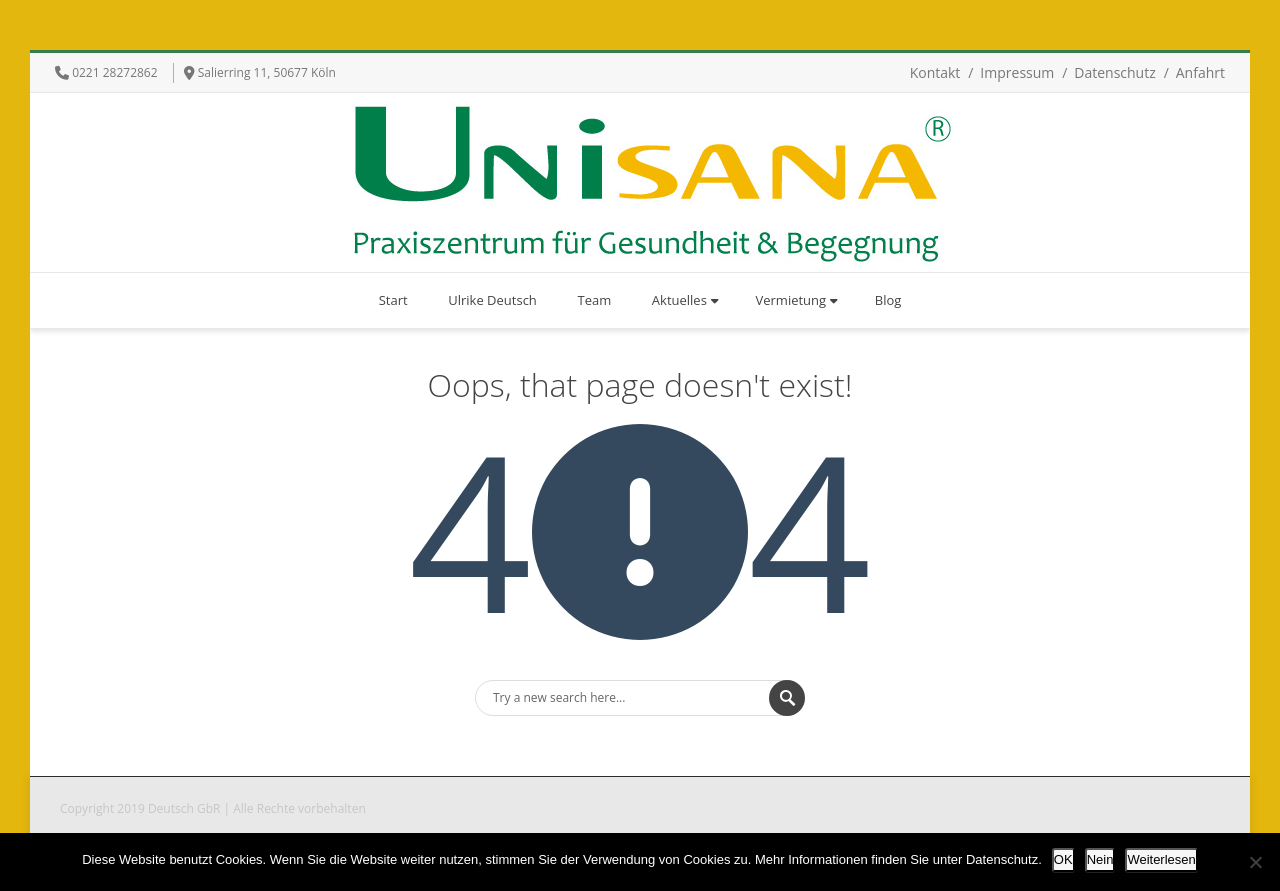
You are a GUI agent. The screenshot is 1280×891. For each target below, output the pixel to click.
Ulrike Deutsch (492, 300)
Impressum (1017, 72)
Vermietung (797, 300)
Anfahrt (1200, 72)
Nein (1100, 859)
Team (594, 300)
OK (1063, 859)
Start (393, 300)
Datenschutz (1114, 72)
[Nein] (1255, 862)
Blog (888, 300)
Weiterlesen (1161, 859)
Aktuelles (685, 300)
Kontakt (935, 72)
